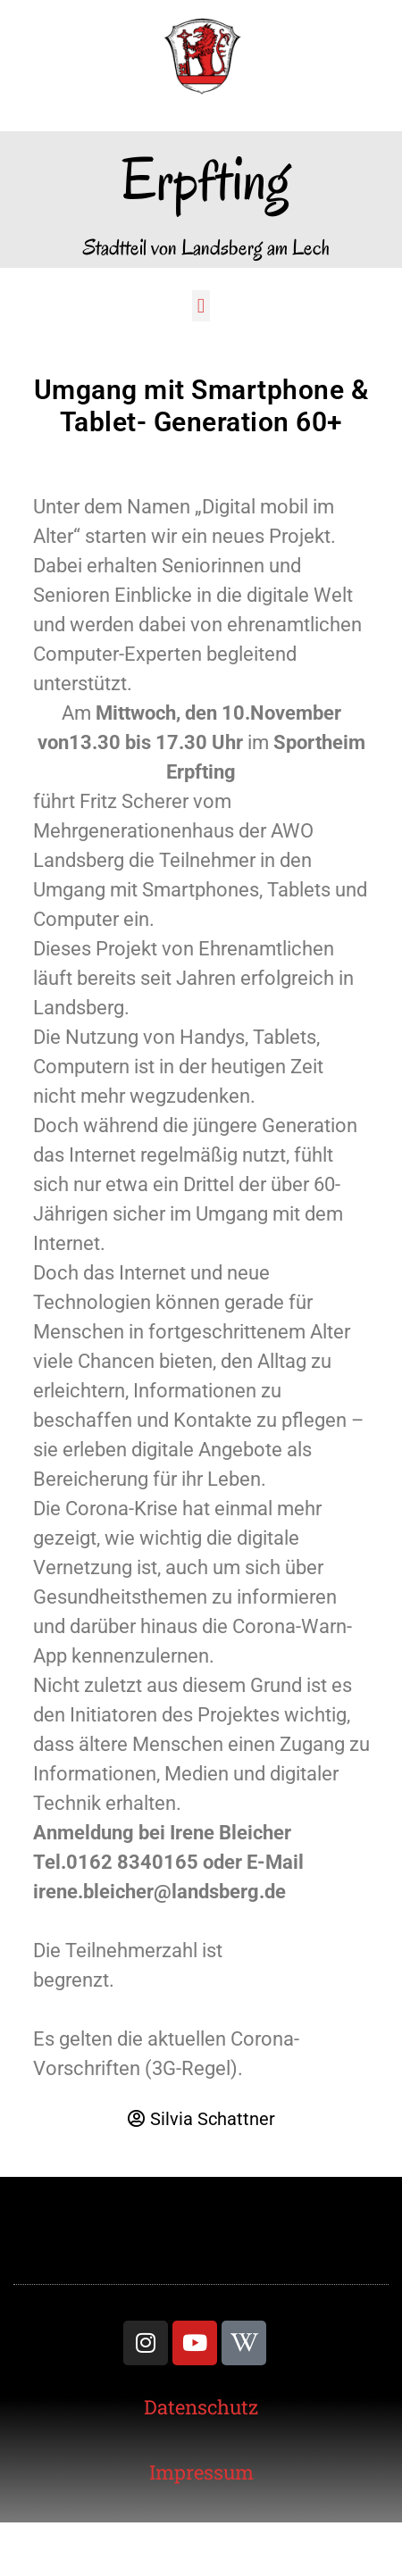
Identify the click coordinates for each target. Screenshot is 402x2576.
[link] (202, 57)
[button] (201, 305)
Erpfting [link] (205, 179)
